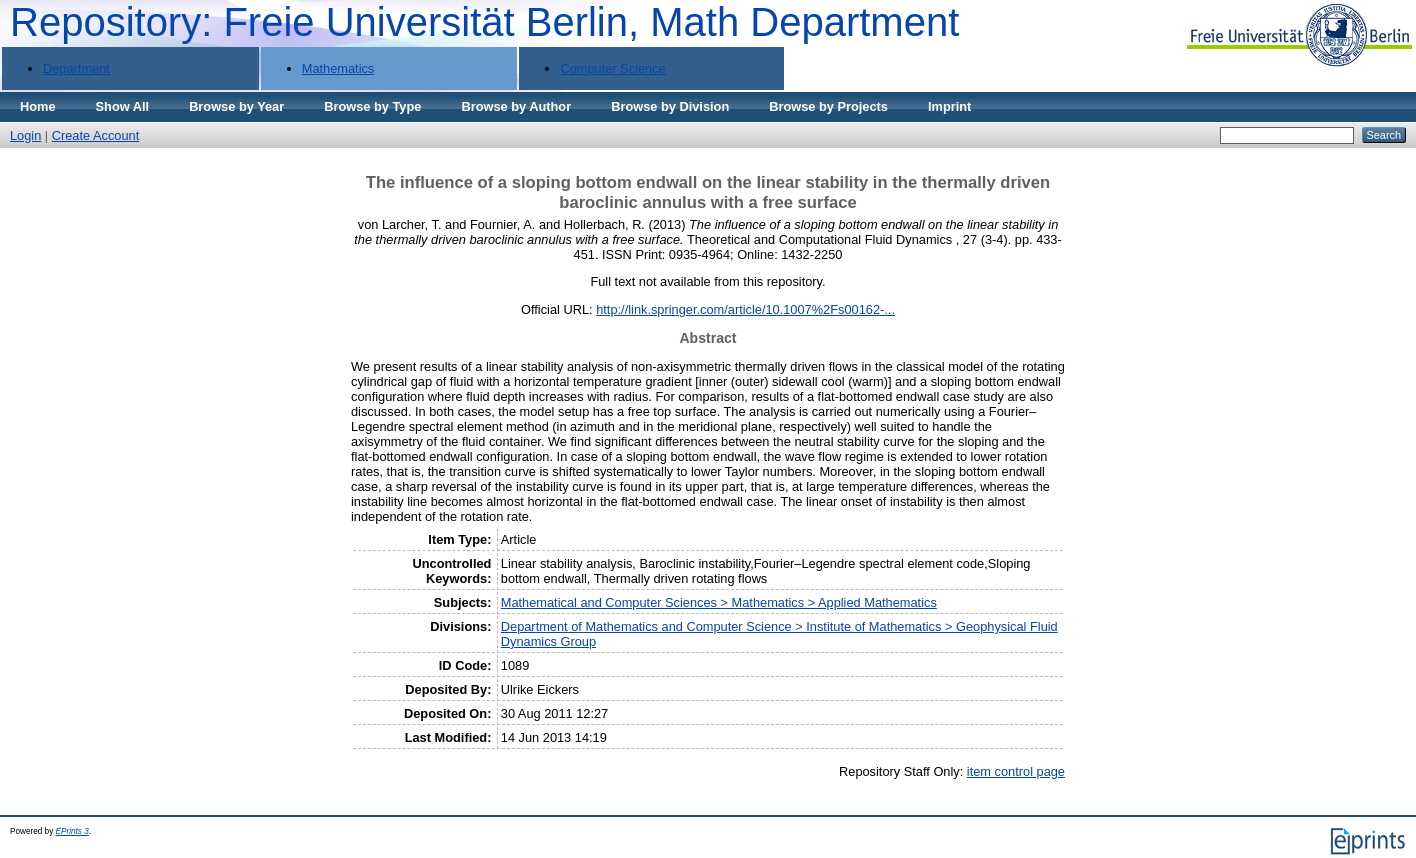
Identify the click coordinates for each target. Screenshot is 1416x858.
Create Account (96, 135)
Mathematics (338, 68)
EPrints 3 (72, 831)
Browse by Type (372, 106)
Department (76, 68)
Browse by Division (670, 106)
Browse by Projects (828, 106)
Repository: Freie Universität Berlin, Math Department (484, 22)
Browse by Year (236, 106)
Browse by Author (516, 106)
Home (38, 106)
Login (25, 135)
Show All (123, 106)
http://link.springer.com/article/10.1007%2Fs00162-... (745, 309)
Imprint (949, 106)
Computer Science (612, 68)
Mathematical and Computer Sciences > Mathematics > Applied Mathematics (719, 602)
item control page (1016, 771)
